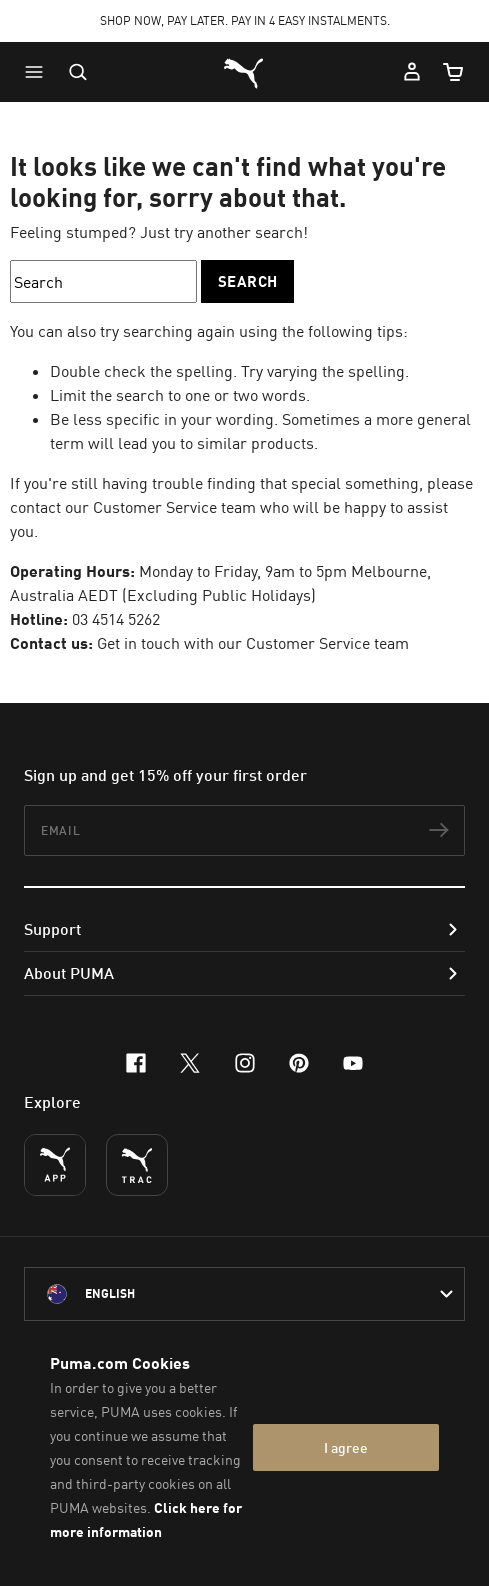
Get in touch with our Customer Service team (253, 643)
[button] (39, 72)
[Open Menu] (39, 72)
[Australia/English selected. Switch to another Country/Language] (244, 1294)
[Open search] (78, 72)
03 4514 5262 (116, 619)
